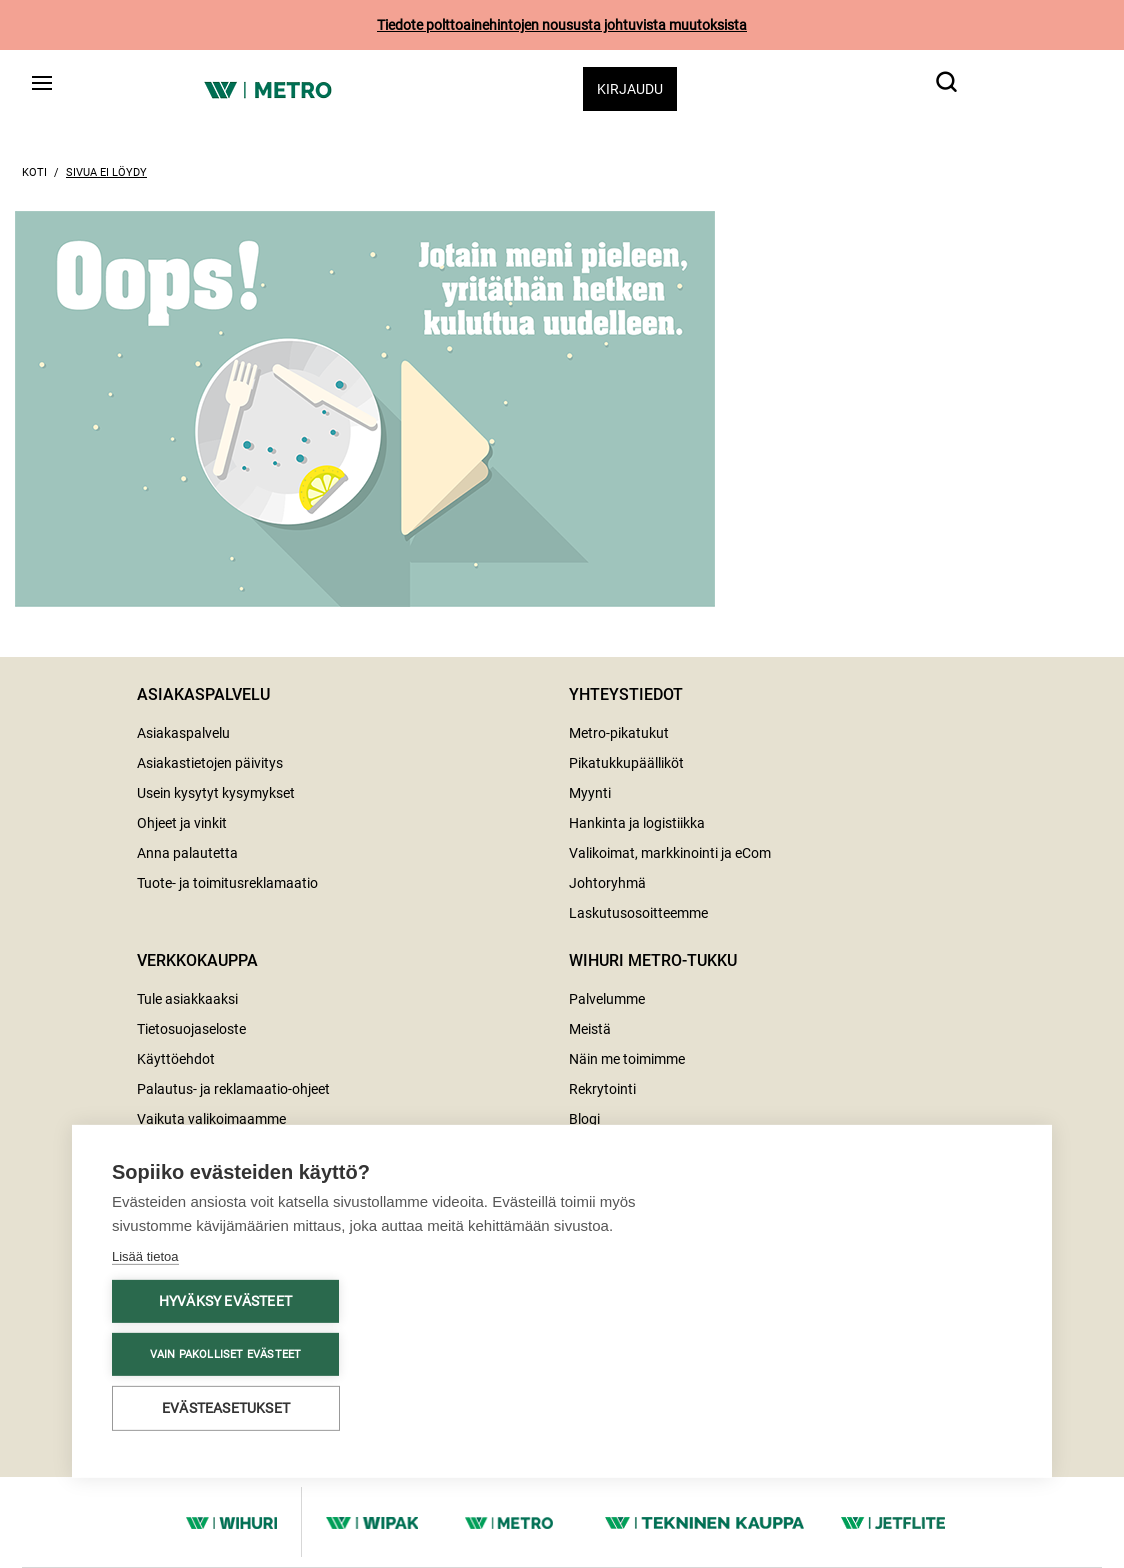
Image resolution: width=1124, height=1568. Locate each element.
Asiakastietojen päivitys (210, 763)
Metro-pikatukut (619, 733)
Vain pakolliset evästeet (226, 1340)
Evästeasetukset (226, 1394)
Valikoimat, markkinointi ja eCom (670, 853)
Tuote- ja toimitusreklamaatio (227, 883)
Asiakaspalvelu (183, 733)
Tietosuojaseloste (191, 1029)
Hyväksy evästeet (225, 1287)
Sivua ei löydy (106, 172)
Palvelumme (607, 999)
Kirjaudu (630, 89)
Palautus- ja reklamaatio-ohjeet (233, 1089)
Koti (34, 172)
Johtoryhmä (607, 883)
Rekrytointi (602, 1089)
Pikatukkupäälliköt (626, 763)
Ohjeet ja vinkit (182, 823)
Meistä (590, 1029)
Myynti (590, 793)
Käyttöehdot (176, 1059)
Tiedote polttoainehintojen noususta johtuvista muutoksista (562, 25)
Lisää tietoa (145, 1242)
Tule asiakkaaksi (187, 999)
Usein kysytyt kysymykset (216, 793)
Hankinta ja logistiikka (637, 823)
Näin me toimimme (627, 1059)
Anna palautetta (187, 853)
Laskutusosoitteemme (638, 913)
